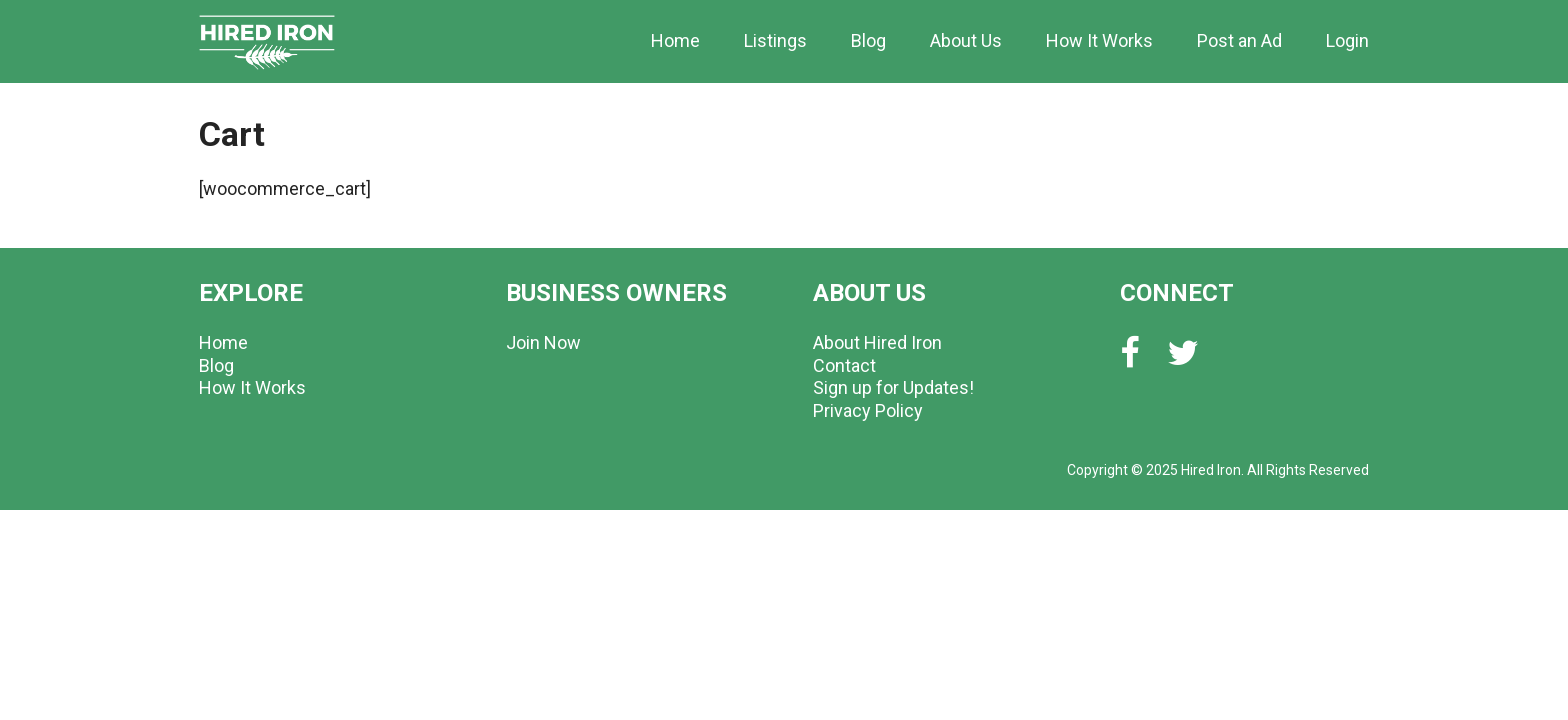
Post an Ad (1239, 40)
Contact (844, 365)
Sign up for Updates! (893, 387)
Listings (775, 40)
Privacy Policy (868, 410)
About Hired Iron (877, 342)
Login (1347, 40)
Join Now (543, 342)
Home (675, 40)
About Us (966, 40)
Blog (868, 40)
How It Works (1099, 40)
